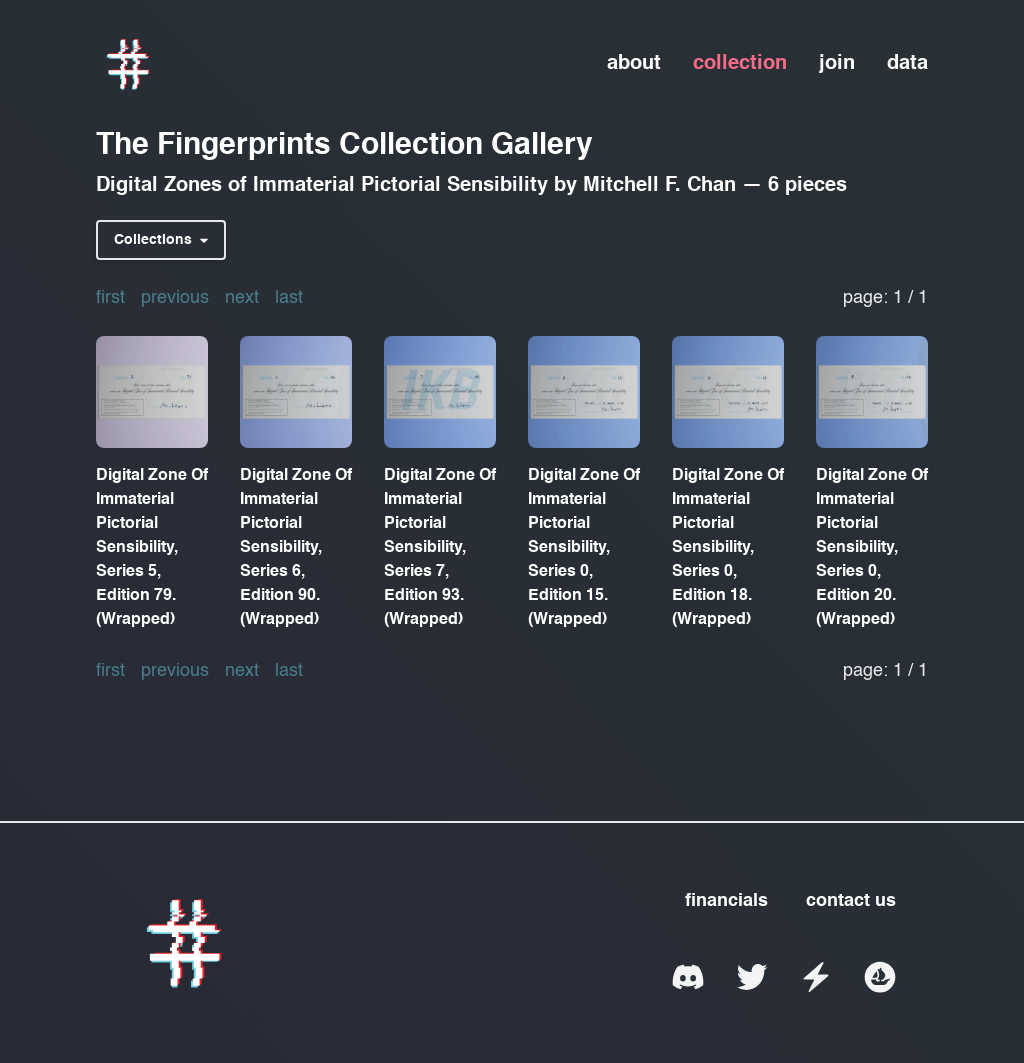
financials (726, 901)
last (289, 298)
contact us (851, 901)
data (907, 64)
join (837, 64)
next (242, 298)
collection (740, 64)
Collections (161, 240)
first (110, 298)
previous (175, 298)
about (634, 64)
